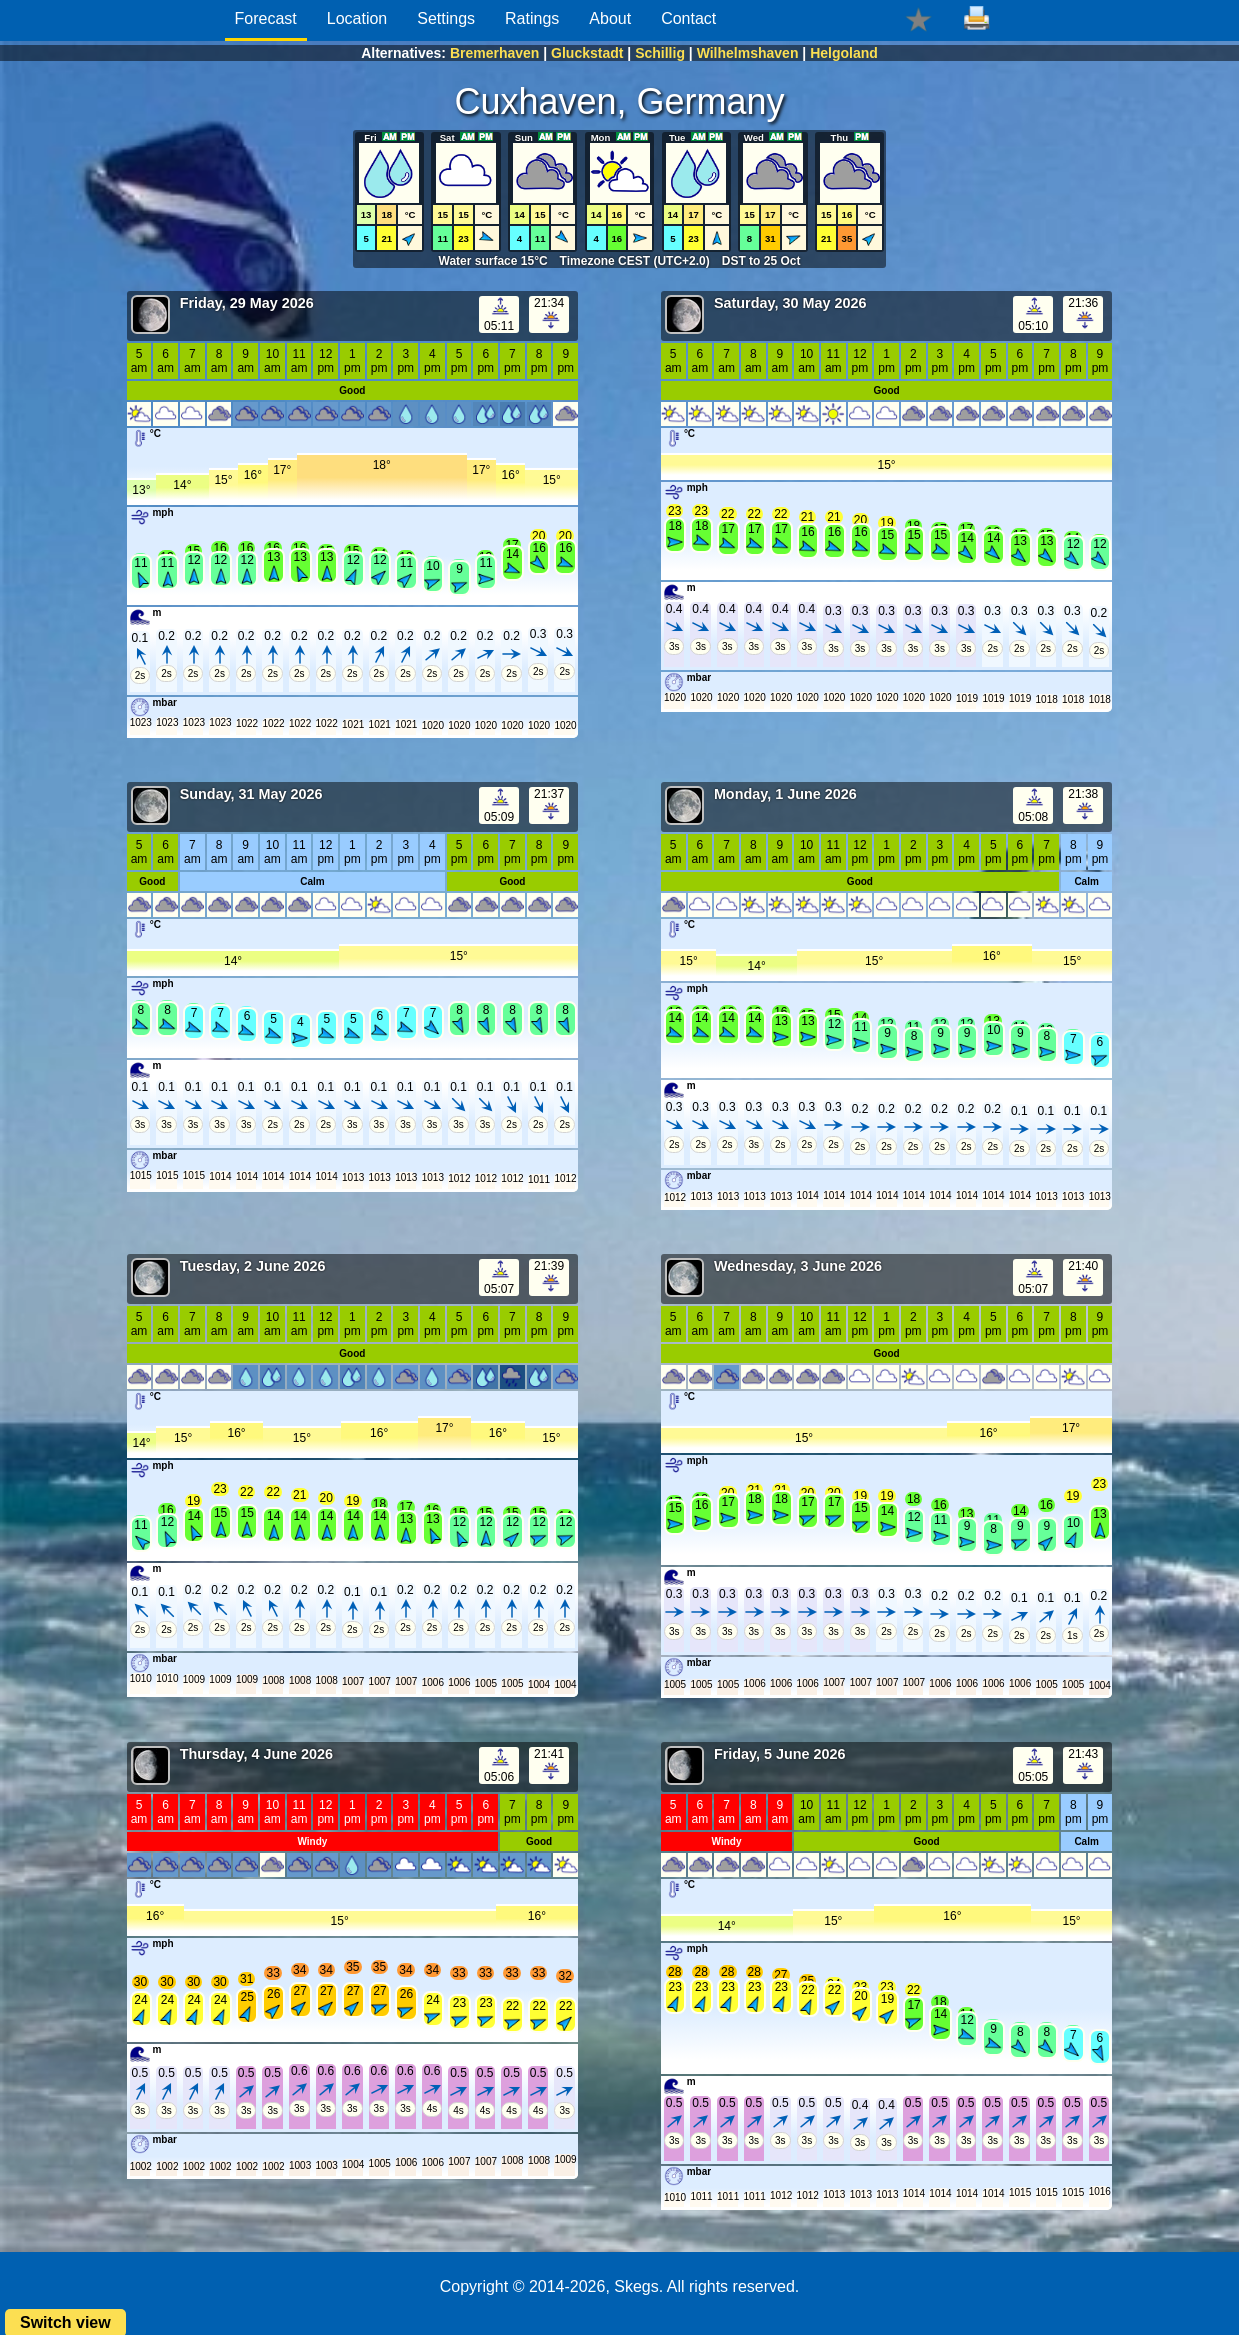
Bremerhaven (495, 53)
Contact (688, 18)
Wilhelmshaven (748, 53)
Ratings (532, 18)
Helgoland (844, 53)
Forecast (266, 18)
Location (357, 18)
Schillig (660, 53)
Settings (446, 18)
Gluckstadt (587, 53)
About (610, 18)
